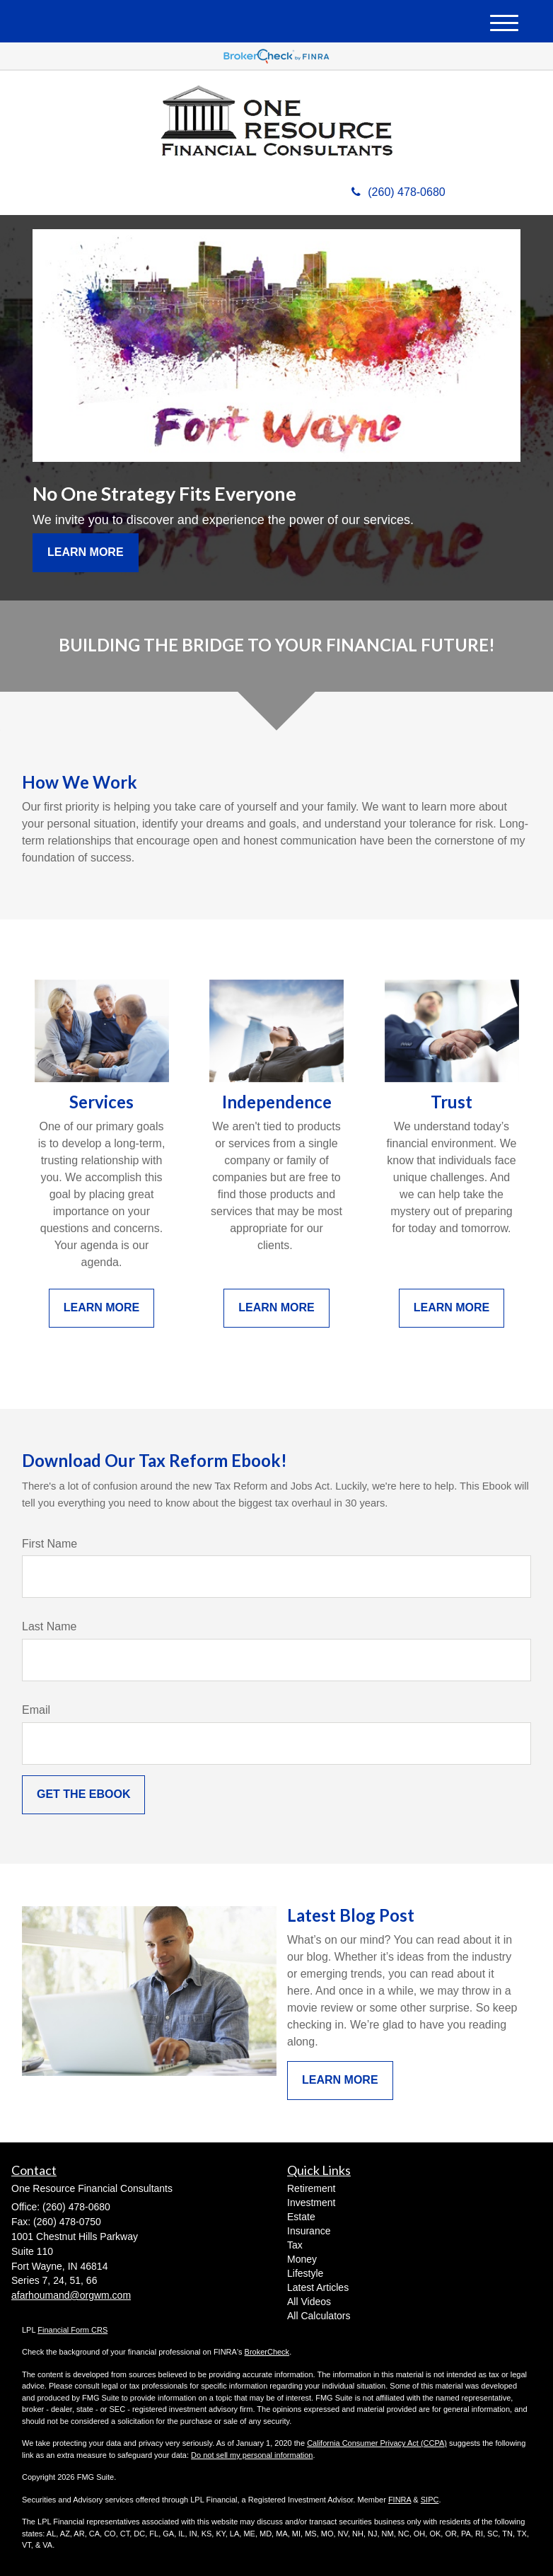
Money (302, 2259)
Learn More (85, 552)
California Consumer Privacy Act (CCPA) (377, 2443)
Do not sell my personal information (252, 2455)
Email (36, 1710)
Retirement (311, 2188)
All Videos (309, 2301)
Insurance (308, 2230)
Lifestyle (305, 2273)
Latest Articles (318, 2287)
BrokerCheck (267, 2352)
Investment (311, 2202)
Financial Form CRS (72, 2330)
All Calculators (318, 2315)
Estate (301, 2216)
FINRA (399, 2499)
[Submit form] (83, 1794)
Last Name (49, 1626)
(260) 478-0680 (398, 192)
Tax (295, 2245)
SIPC (430, 2499)
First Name (49, 1544)
